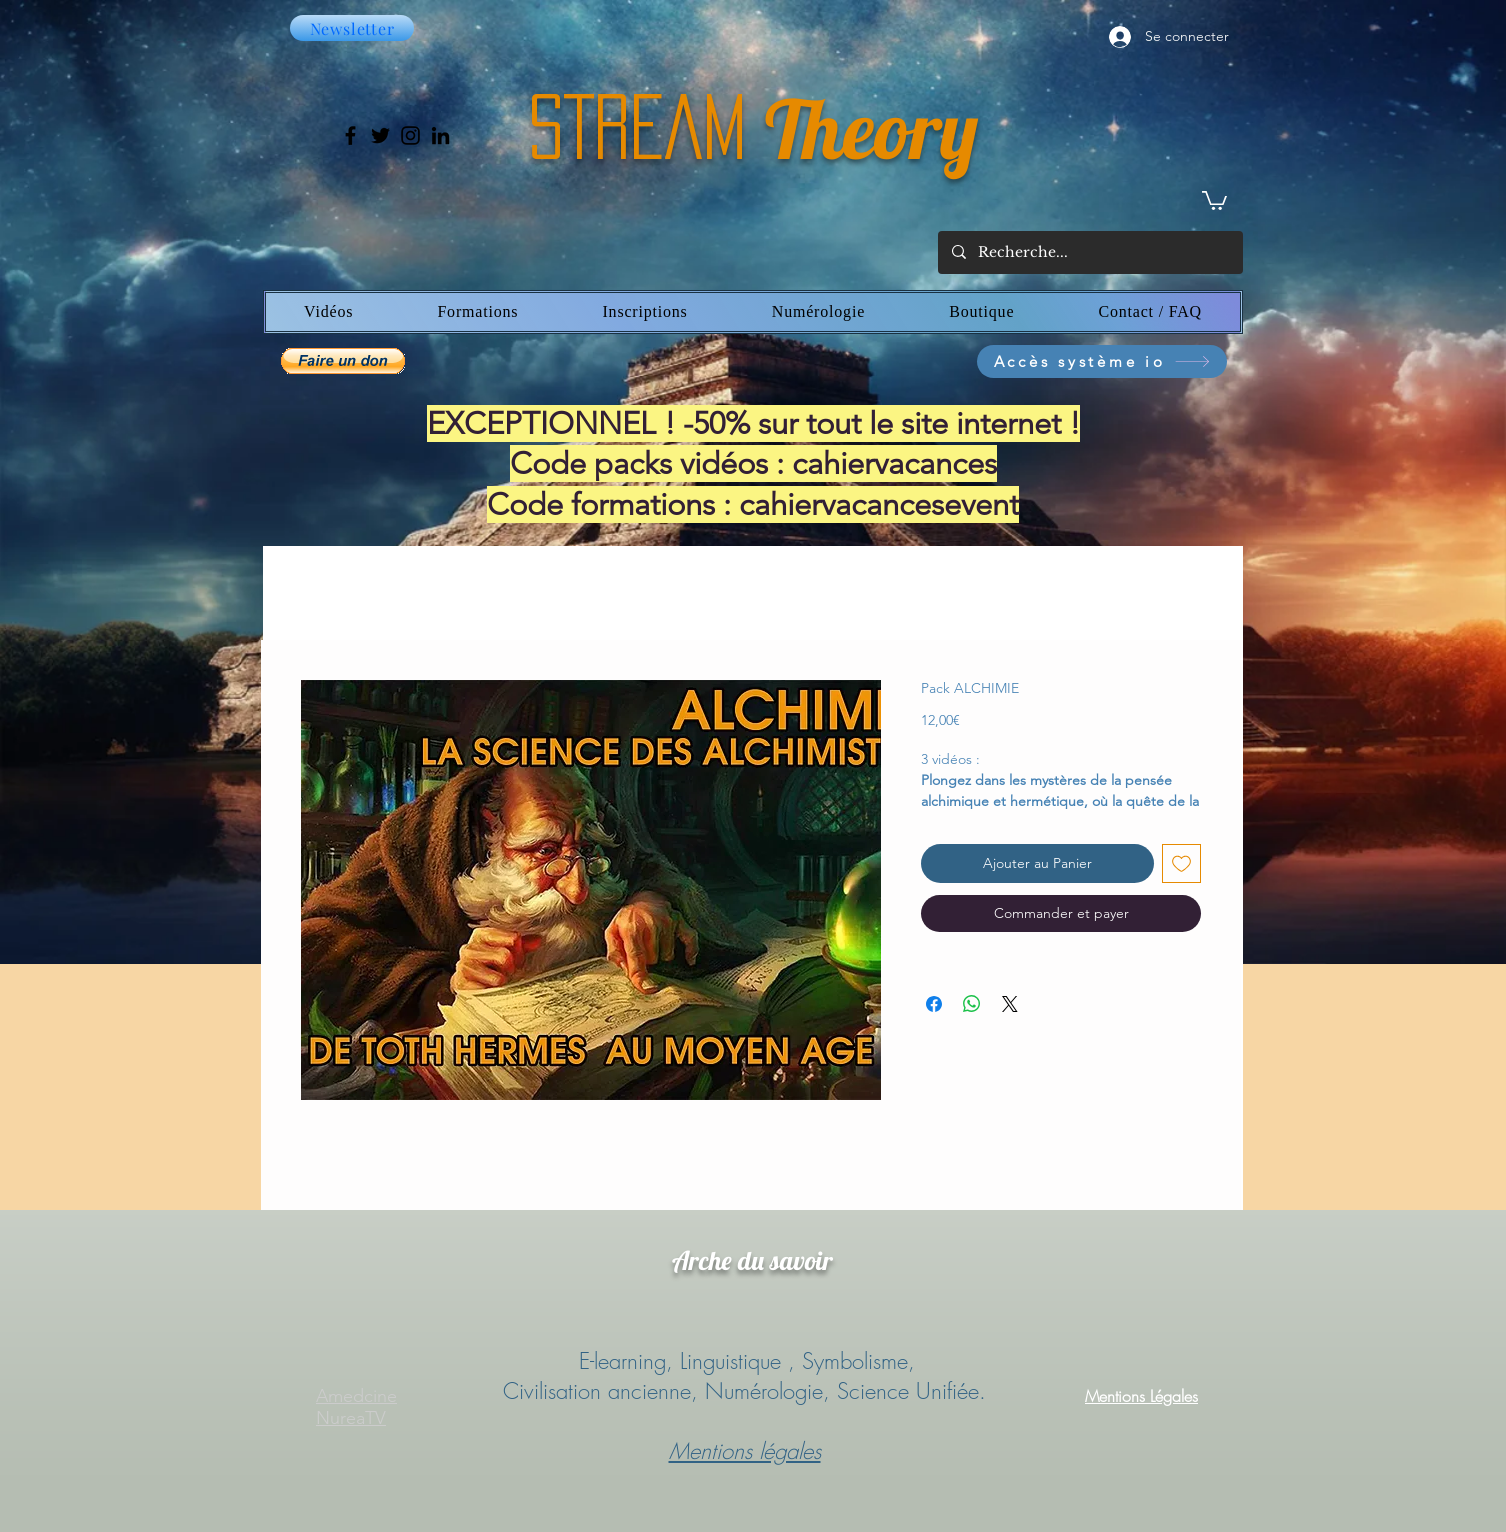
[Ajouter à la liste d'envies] (1181, 863)
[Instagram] (410, 135)
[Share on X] (1010, 1004)
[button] (1214, 199)
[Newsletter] (352, 28)
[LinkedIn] (440, 135)
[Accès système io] (1102, 361)
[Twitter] (380, 135)
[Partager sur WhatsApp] (972, 1004)
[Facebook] (350, 135)
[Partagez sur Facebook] (934, 1004)
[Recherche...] (1089, 252)
